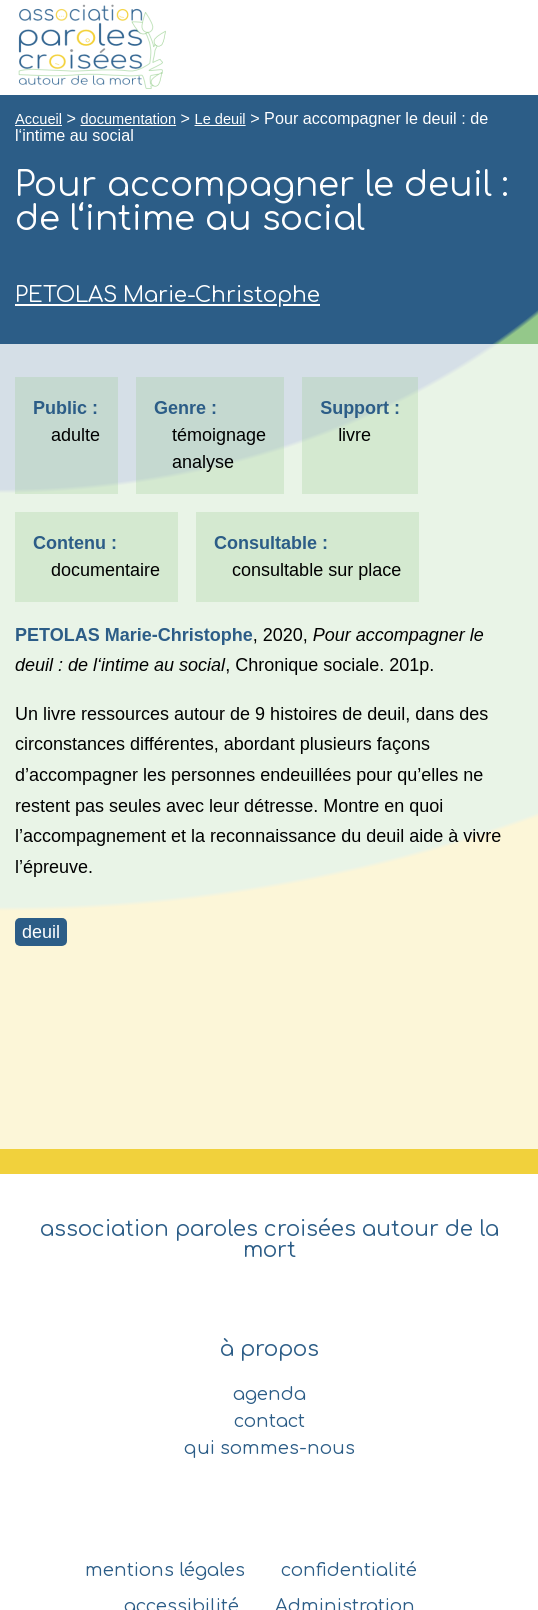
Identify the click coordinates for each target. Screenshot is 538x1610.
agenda (269, 1394)
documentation (128, 119)
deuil (41, 932)
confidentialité (349, 1570)
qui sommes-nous (269, 1448)
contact (269, 1421)
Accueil (38, 119)
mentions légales (165, 1570)
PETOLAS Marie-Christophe (167, 295)
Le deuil (220, 119)
